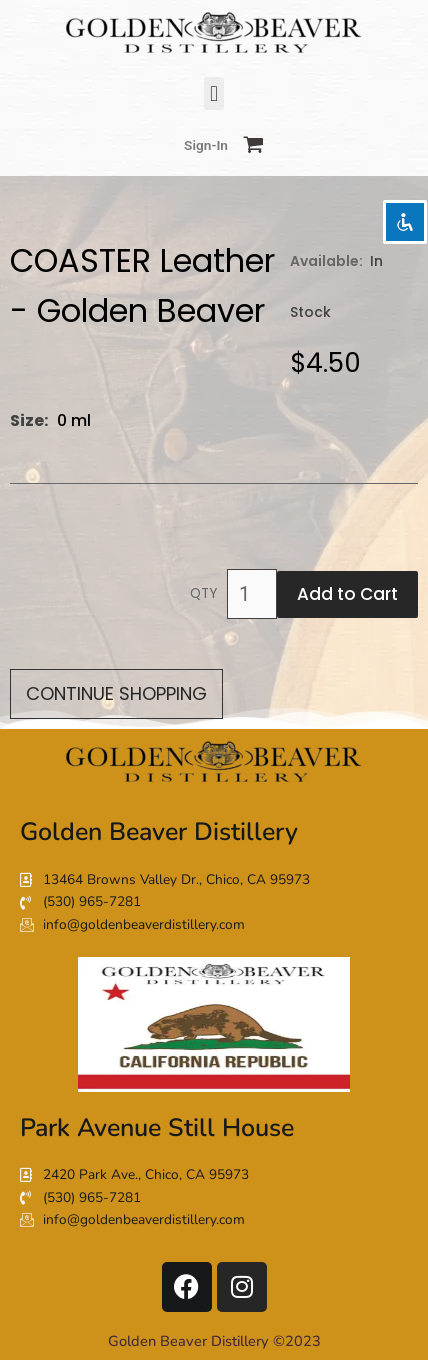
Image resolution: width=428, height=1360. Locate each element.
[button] (213, 93)
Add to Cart (347, 594)
